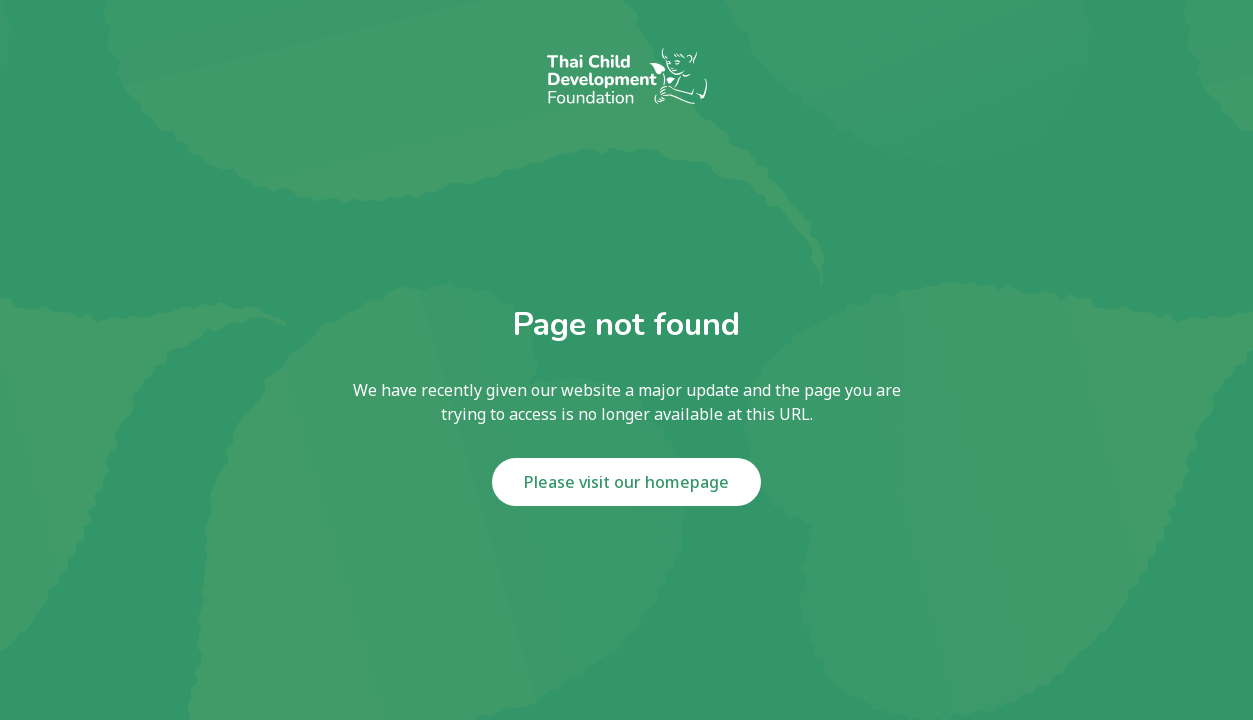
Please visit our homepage (626, 482)
